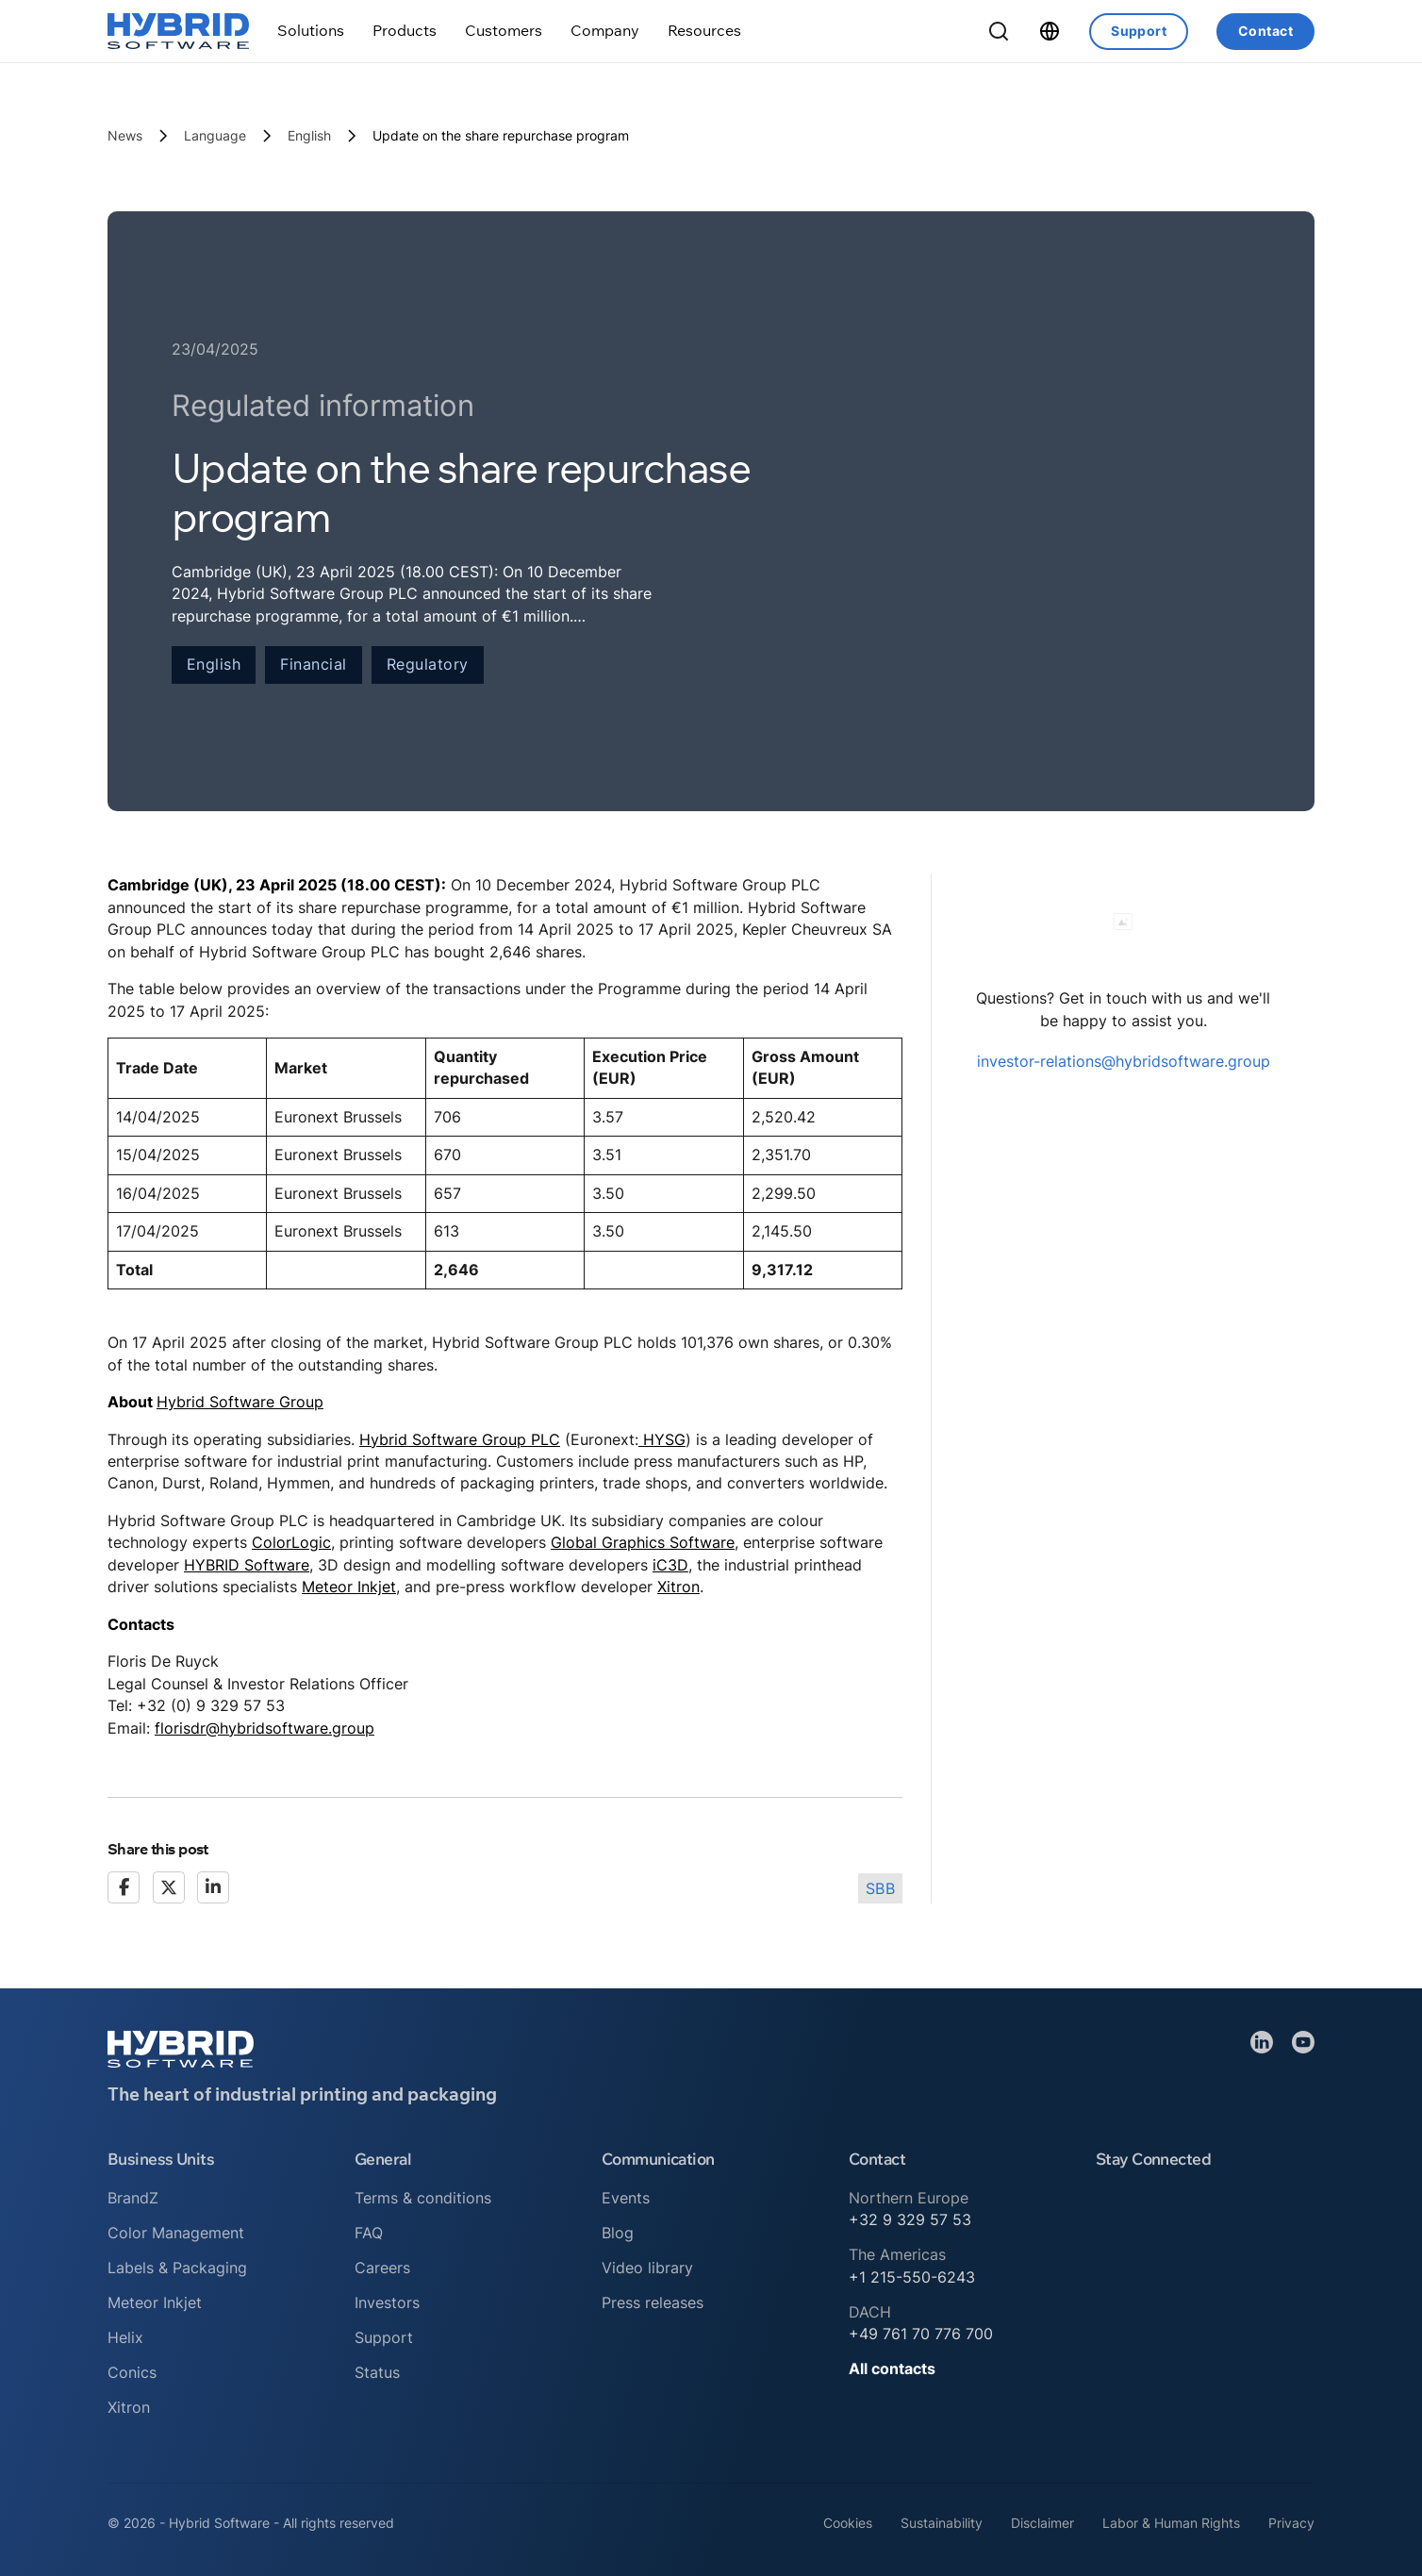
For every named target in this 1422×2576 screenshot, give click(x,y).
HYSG (662, 1439)
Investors (387, 2302)
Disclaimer (1042, 2523)
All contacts (892, 2368)
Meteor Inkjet (349, 1586)
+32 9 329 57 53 (910, 2219)
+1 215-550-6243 (912, 2277)
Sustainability (942, 2523)
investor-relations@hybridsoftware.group (1123, 1061)
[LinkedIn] (213, 1887)
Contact (1265, 31)
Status (377, 2372)
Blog (618, 2232)
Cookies (847, 2523)
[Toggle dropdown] (310, 31)
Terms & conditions (423, 2197)
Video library (647, 2267)
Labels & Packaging (177, 2267)
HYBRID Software (246, 1564)
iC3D (670, 1564)
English (309, 135)
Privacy (1291, 2523)
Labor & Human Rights (1171, 2523)
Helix (125, 2337)
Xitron (678, 1586)
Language (215, 135)
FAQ (369, 2232)
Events (626, 2197)
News (124, 135)
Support (1138, 31)
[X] (169, 1887)
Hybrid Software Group (240, 1401)
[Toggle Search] (998, 31)
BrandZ (132, 2197)
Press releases (652, 2302)
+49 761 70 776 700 (921, 2333)
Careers (382, 2267)
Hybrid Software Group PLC (459, 1439)
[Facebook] (123, 1887)
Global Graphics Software (643, 1542)
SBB (881, 1888)
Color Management (175, 2232)
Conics (132, 2372)
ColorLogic (291, 1542)
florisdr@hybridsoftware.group (264, 1728)
